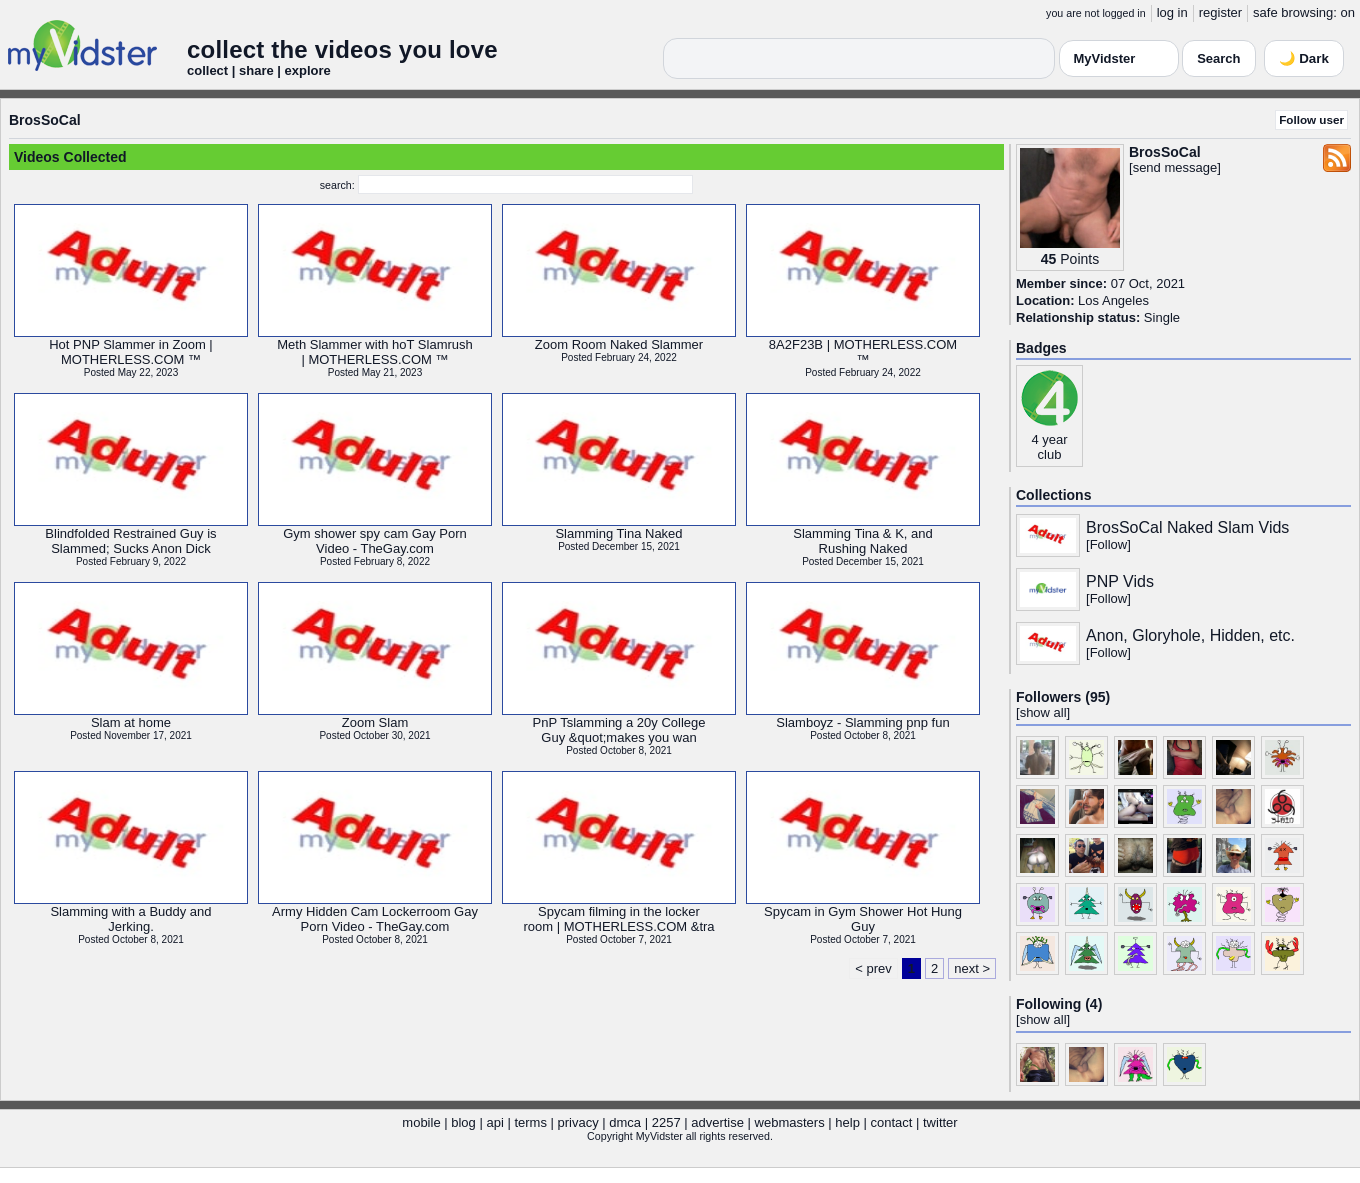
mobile (421, 1122)
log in (1172, 12)
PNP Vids (1120, 581)
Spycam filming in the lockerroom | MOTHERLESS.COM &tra (618, 919)
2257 (666, 1122)
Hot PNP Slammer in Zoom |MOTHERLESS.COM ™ (131, 352)
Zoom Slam (375, 722)
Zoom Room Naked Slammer (619, 344)
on (1348, 12)
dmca (625, 1122)
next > (972, 968)
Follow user (1311, 119)
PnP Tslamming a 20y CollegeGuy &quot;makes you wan (619, 730)
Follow (1109, 544)
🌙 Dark (1304, 58)
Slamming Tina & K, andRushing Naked (862, 541)
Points (1079, 259)
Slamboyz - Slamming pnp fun (862, 722)
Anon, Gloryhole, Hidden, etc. (1190, 635)
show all (1043, 712)
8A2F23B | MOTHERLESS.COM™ (863, 352)
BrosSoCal (45, 120)
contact (891, 1122)
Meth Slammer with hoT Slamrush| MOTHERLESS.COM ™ (375, 352)
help (847, 1122)
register (1220, 12)
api (494, 1122)
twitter (940, 1122)
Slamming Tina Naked (618, 533)
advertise (717, 1122)
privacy (578, 1122)
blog (463, 1122)
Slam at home (131, 722)
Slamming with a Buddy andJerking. (130, 919)
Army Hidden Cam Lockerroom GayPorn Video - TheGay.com (375, 919)
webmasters (790, 1122)
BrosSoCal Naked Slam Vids (1187, 527)
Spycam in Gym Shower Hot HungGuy (863, 919)
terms (530, 1122)
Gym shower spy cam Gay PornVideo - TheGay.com (375, 541)
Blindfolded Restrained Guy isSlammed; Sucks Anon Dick (130, 541)
